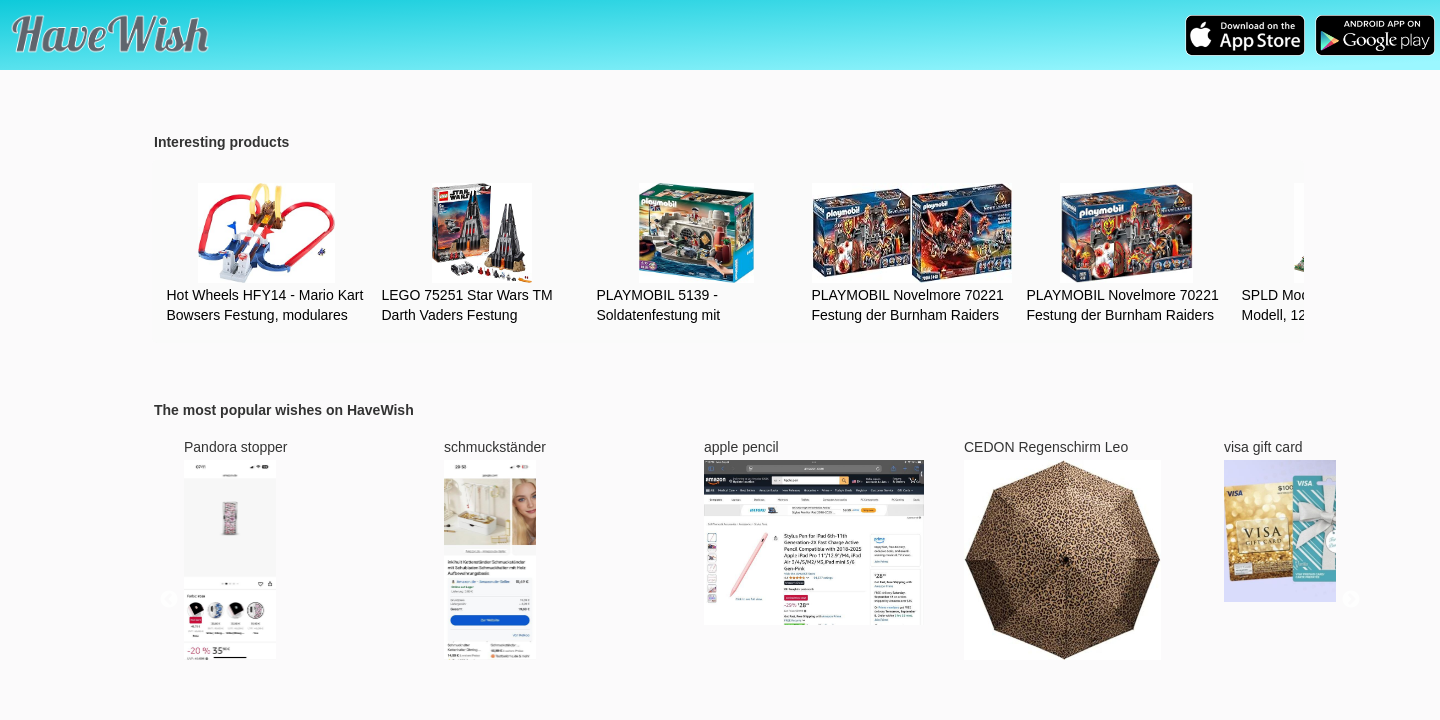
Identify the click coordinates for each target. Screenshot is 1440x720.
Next (1351, 600)
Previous (169, 600)
